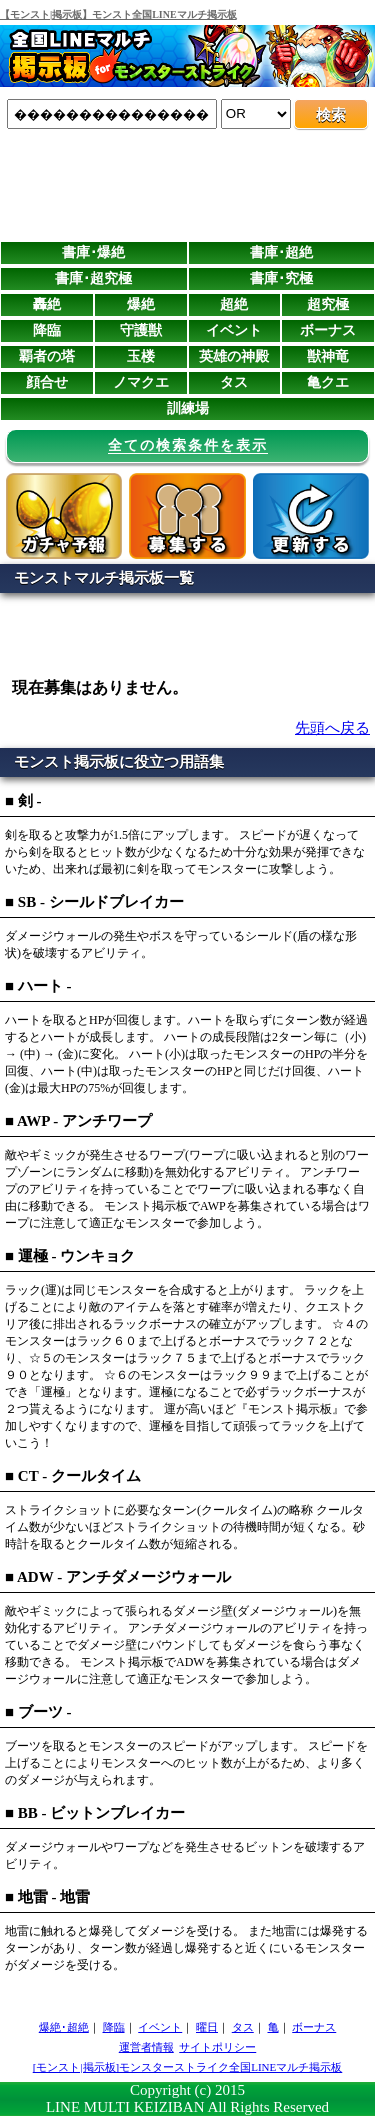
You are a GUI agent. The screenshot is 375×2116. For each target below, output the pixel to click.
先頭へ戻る (332, 728)
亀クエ (328, 382)
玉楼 (141, 356)
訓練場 (188, 408)
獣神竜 (328, 356)
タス (234, 382)
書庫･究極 (281, 278)
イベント (234, 330)
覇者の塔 (47, 356)
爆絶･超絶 (64, 2027)
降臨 (47, 330)
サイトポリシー (217, 2047)
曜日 (207, 2027)
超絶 (234, 304)
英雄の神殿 (234, 356)
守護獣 (141, 330)
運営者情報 (146, 2047)
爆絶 (141, 304)
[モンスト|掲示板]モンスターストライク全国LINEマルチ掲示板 (188, 2067)
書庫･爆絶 (93, 252)
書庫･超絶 (281, 252)
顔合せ (47, 382)
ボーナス (328, 330)
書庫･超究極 (93, 278)
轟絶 (47, 304)
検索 (331, 115)
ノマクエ (141, 382)
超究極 (328, 304)
